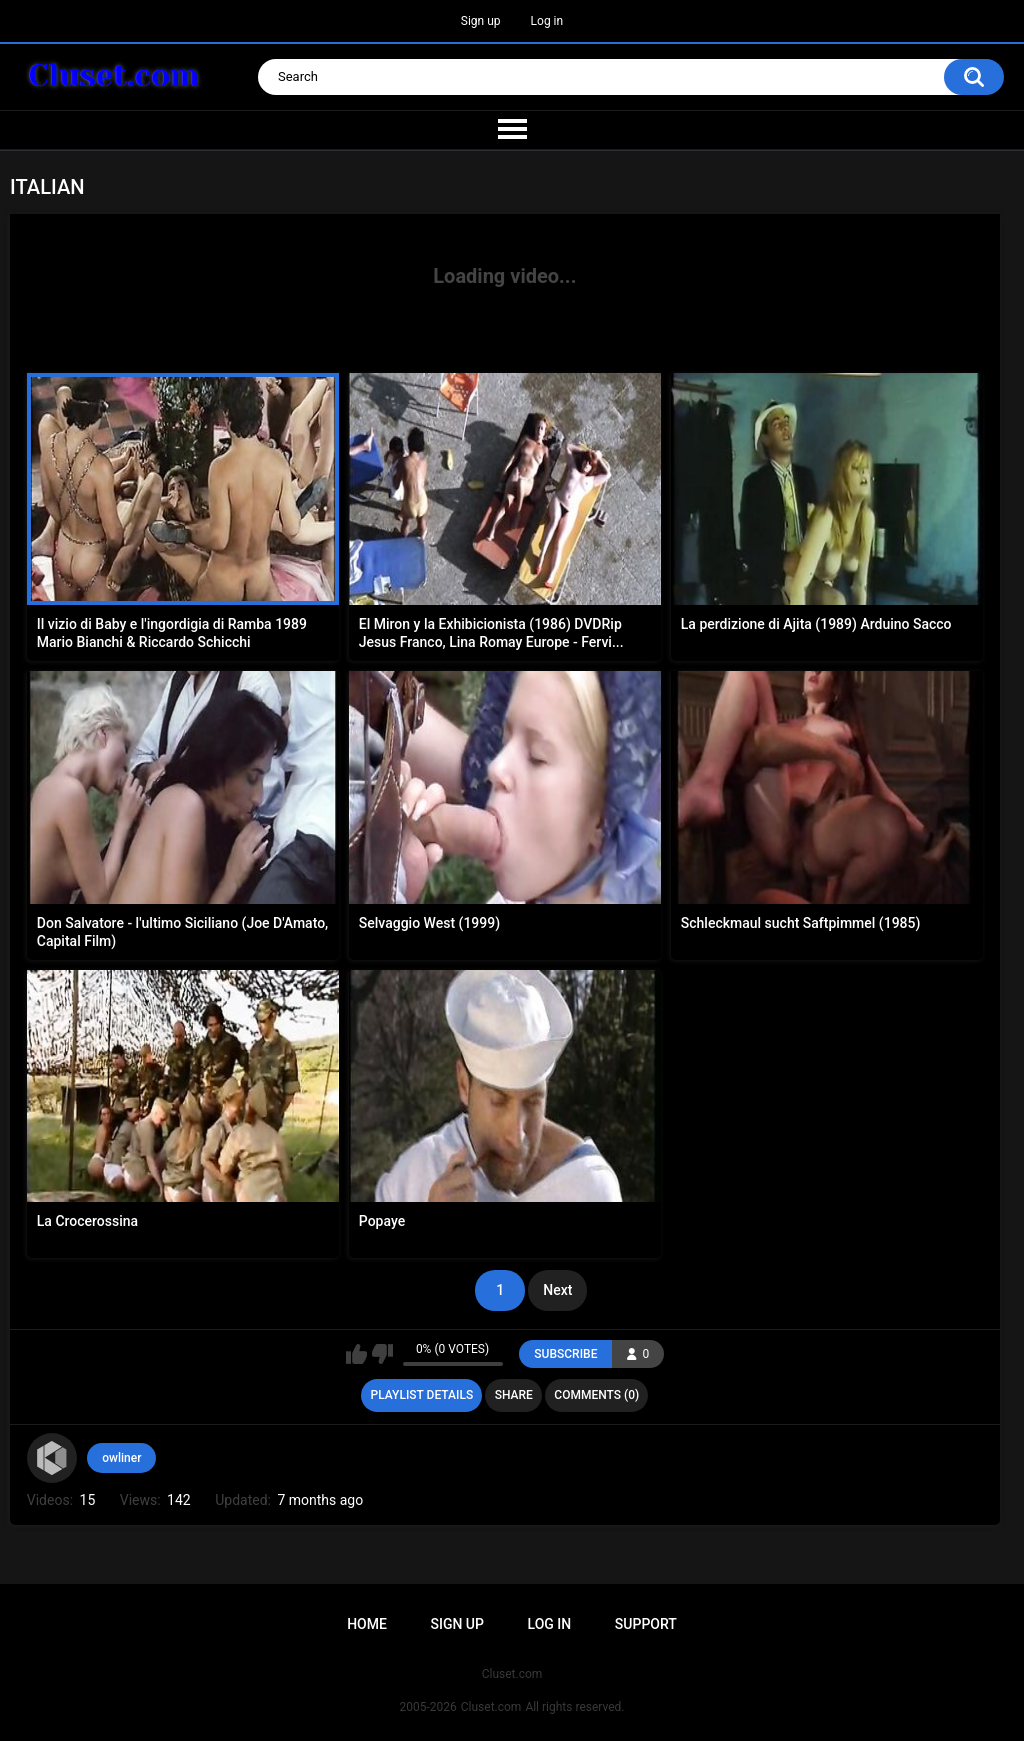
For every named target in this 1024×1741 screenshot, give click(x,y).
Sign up (481, 21)
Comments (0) (596, 1395)
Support (646, 1624)
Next (557, 1290)
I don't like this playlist (382, 1354)
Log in (547, 21)
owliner (121, 1458)
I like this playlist (356, 1354)
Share (514, 1395)
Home (367, 1624)
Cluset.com (491, 1707)
